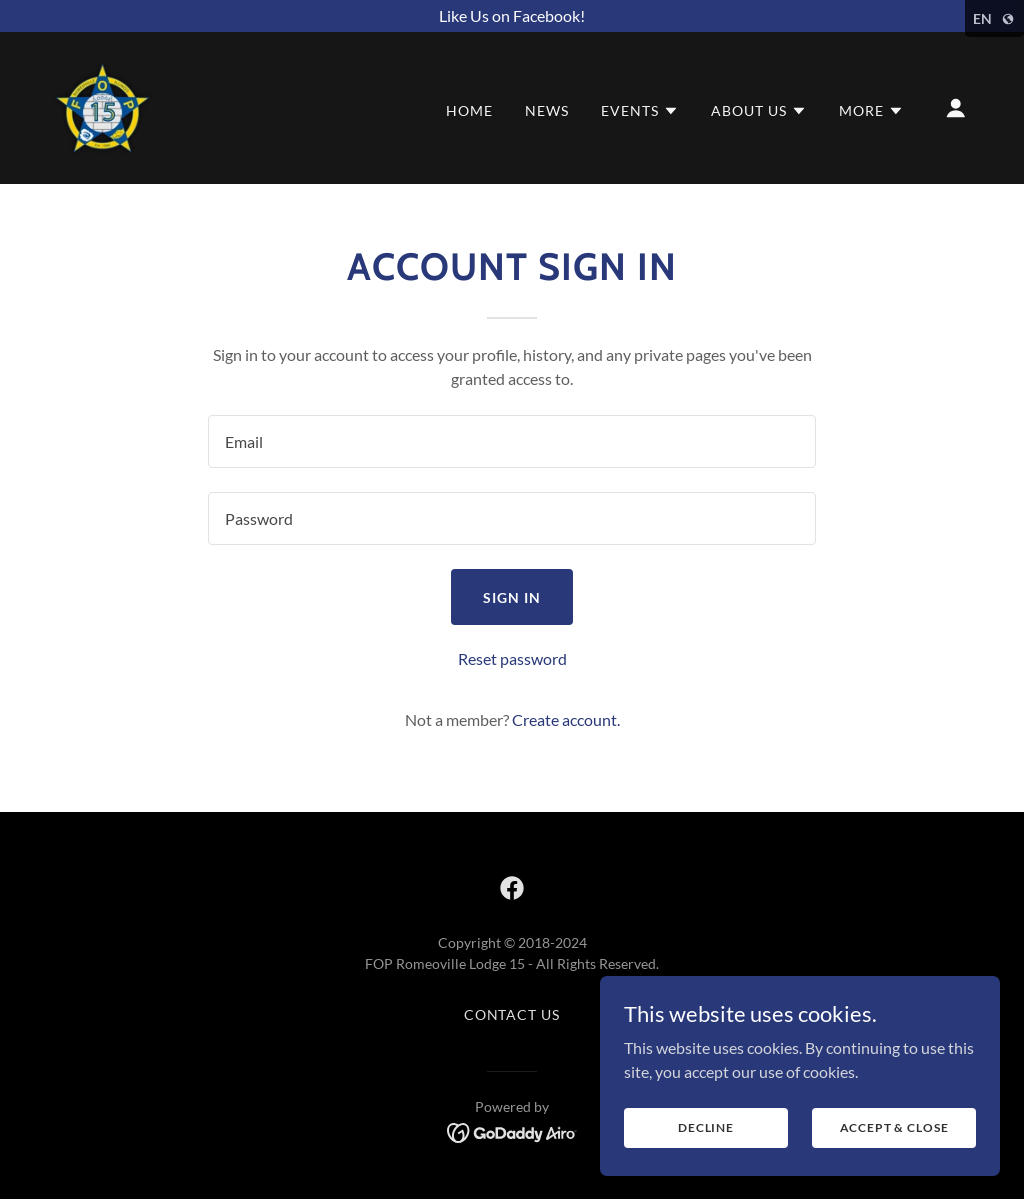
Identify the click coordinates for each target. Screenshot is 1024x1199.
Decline (706, 1127)
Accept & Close (894, 1127)
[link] (102, 105)
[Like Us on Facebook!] (512, 16)
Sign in (512, 597)
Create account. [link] (566, 719)
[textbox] (512, 441)
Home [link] (469, 110)
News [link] (547, 110)
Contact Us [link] (512, 1014)
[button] (640, 111)
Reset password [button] (512, 658)
